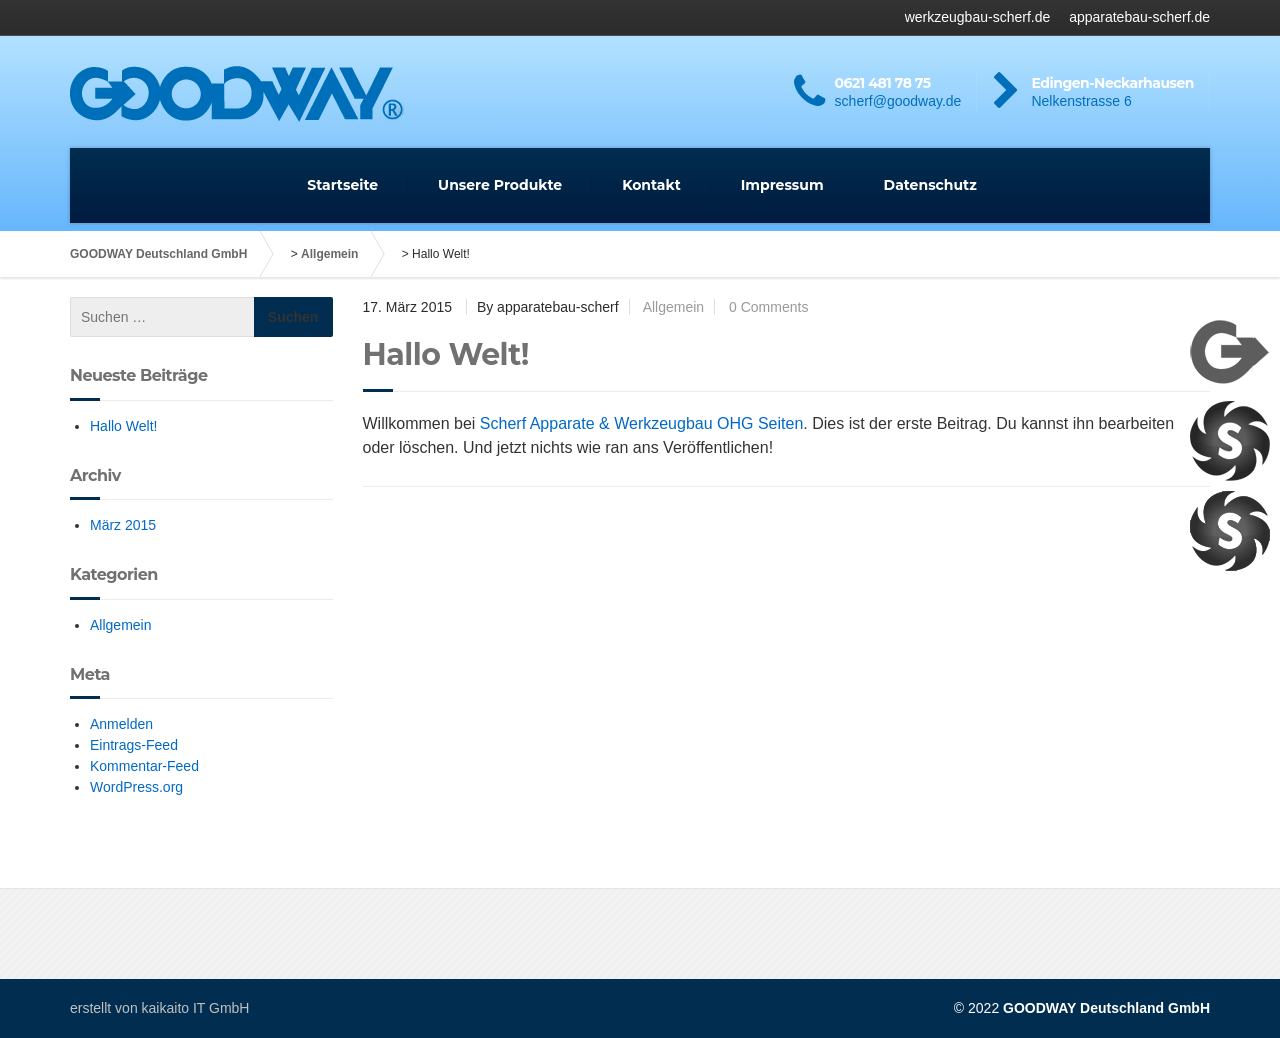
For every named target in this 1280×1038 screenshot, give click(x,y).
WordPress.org (136, 787)
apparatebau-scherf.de (1139, 17)
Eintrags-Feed (134, 745)
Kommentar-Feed (144, 766)
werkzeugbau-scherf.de (978, 17)
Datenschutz (930, 185)
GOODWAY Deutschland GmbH (158, 254)
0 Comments (768, 307)
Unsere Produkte (500, 185)
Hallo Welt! (123, 426)
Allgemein (329, 254)
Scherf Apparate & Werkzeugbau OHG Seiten (641, 423)
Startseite (342, 185)
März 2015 (123, 525)
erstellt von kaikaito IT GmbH (159, 1008)
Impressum (782, 185)
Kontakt (651, 185)
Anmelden (121, 724)
